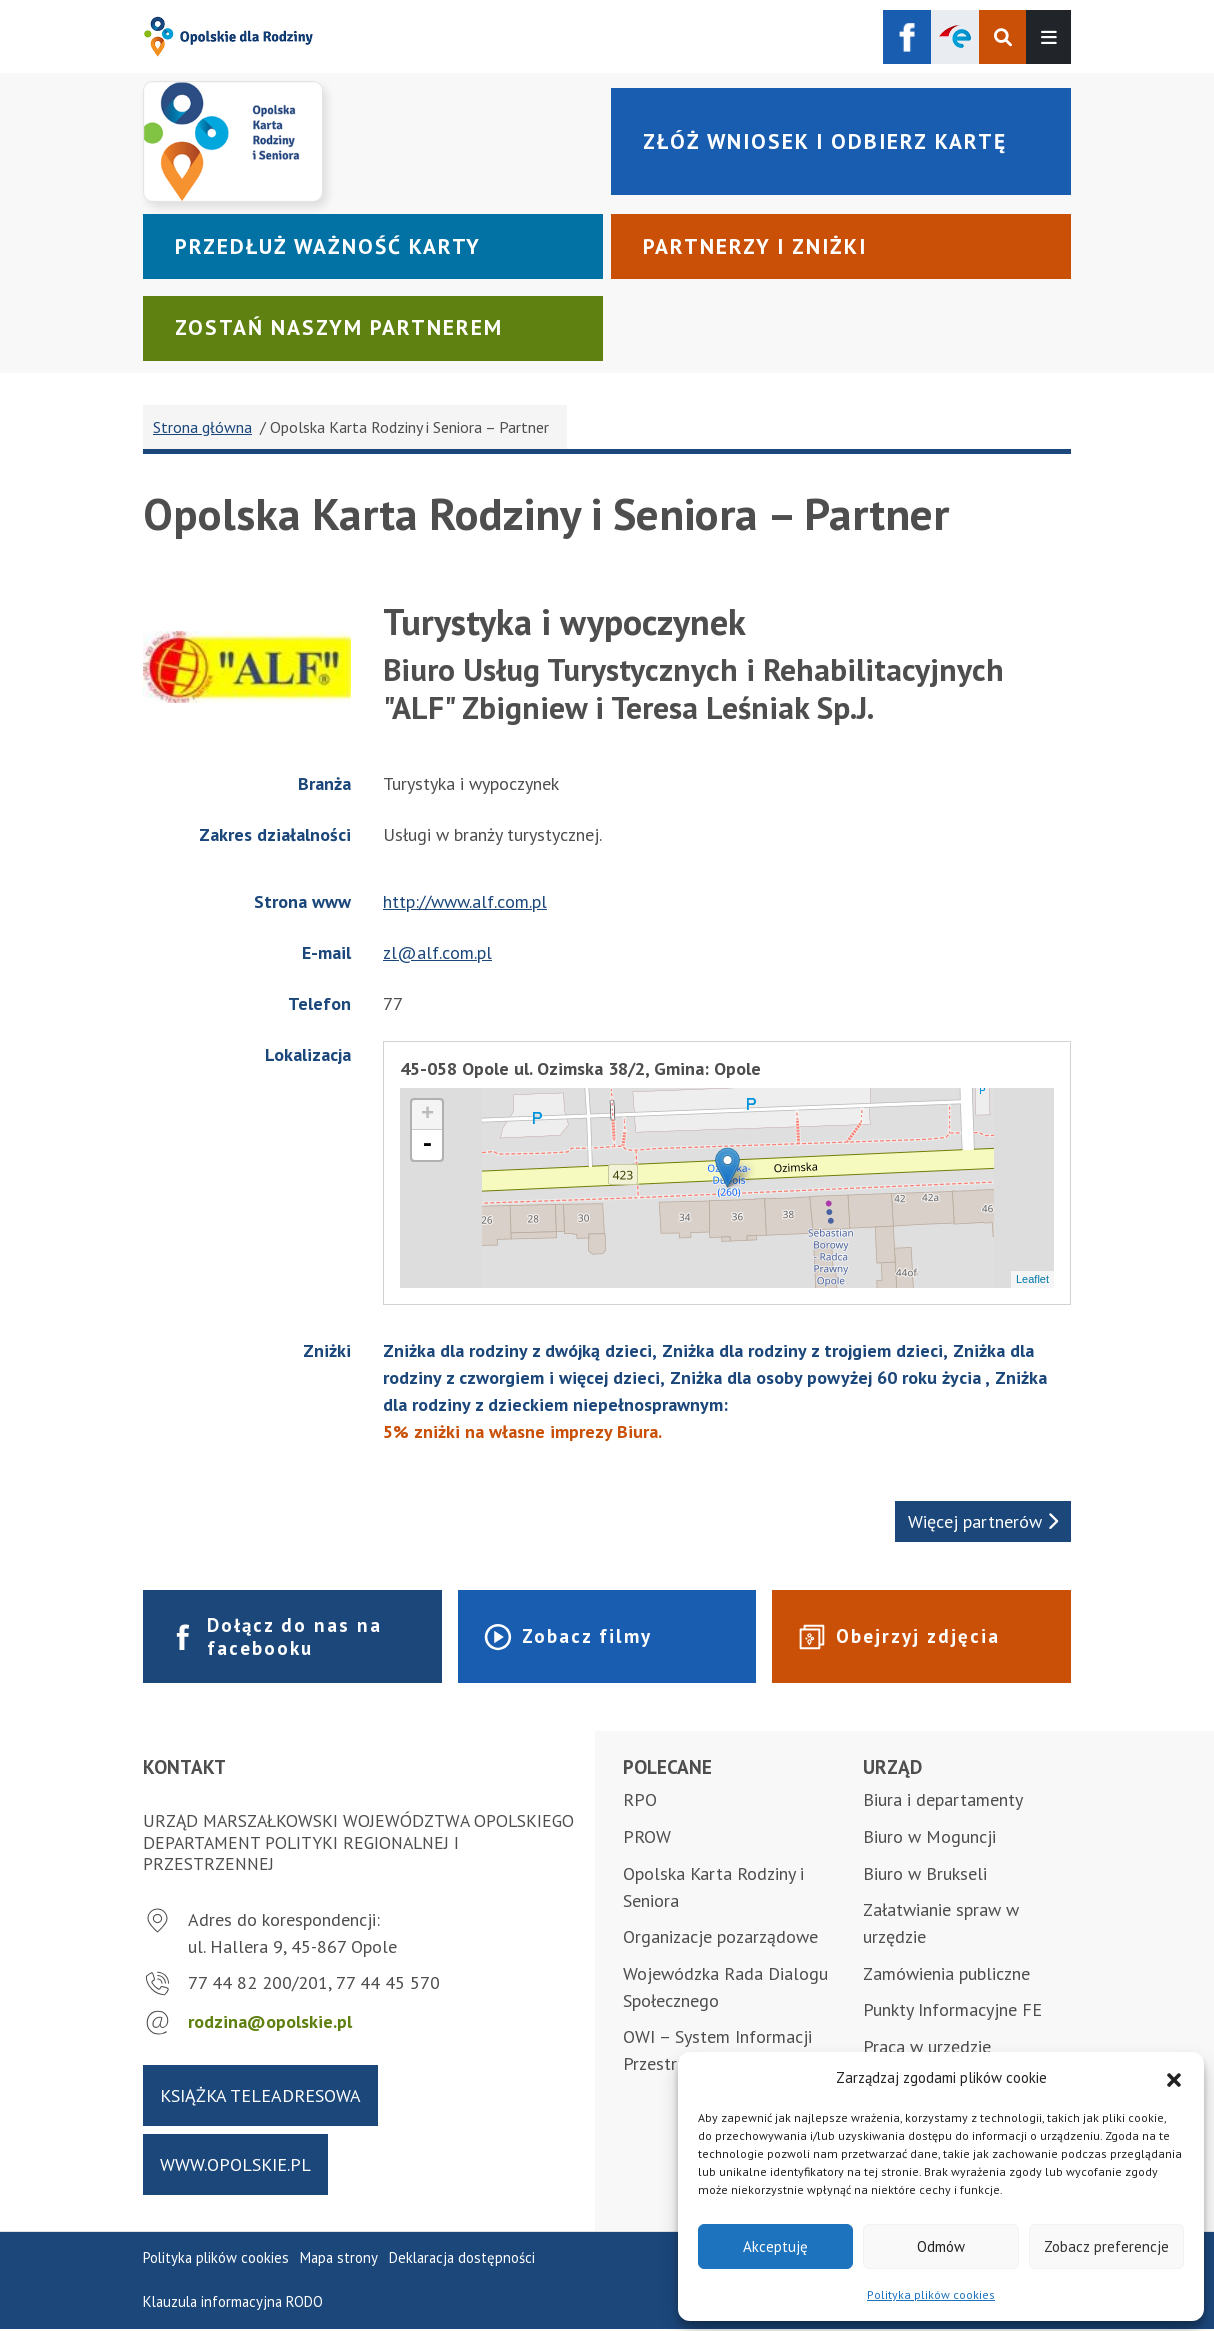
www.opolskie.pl (235, 2165)
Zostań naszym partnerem (341, 329)
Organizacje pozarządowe (720, 1938)
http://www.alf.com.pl (465, 903)
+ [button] (427, 1116)
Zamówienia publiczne (946, 1975)
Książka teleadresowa (260, 2096)
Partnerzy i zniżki (759, 247)
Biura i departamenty (943, 1801)
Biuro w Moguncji (929, 1838)
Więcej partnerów (983, 1522)
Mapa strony (339, 2259)
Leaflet (1032, 1281)
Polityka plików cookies (931, 2294)
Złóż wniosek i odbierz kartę (830, 141)
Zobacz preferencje (1106, 2246)
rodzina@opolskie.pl (270, 2023)
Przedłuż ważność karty (331, 247)
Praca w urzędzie (927, 2048)
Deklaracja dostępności (462, 2259)
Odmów (941, 2246)
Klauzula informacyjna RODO (233, 2303)
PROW (647, 1838)
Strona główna (202, 429)
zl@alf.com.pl (437, 954)
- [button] (427, 1146)
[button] (1174, 2078)
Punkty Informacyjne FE (952, 2011)
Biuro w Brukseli (925, 1874)
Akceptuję (775, 2246)
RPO (640, 1801)
